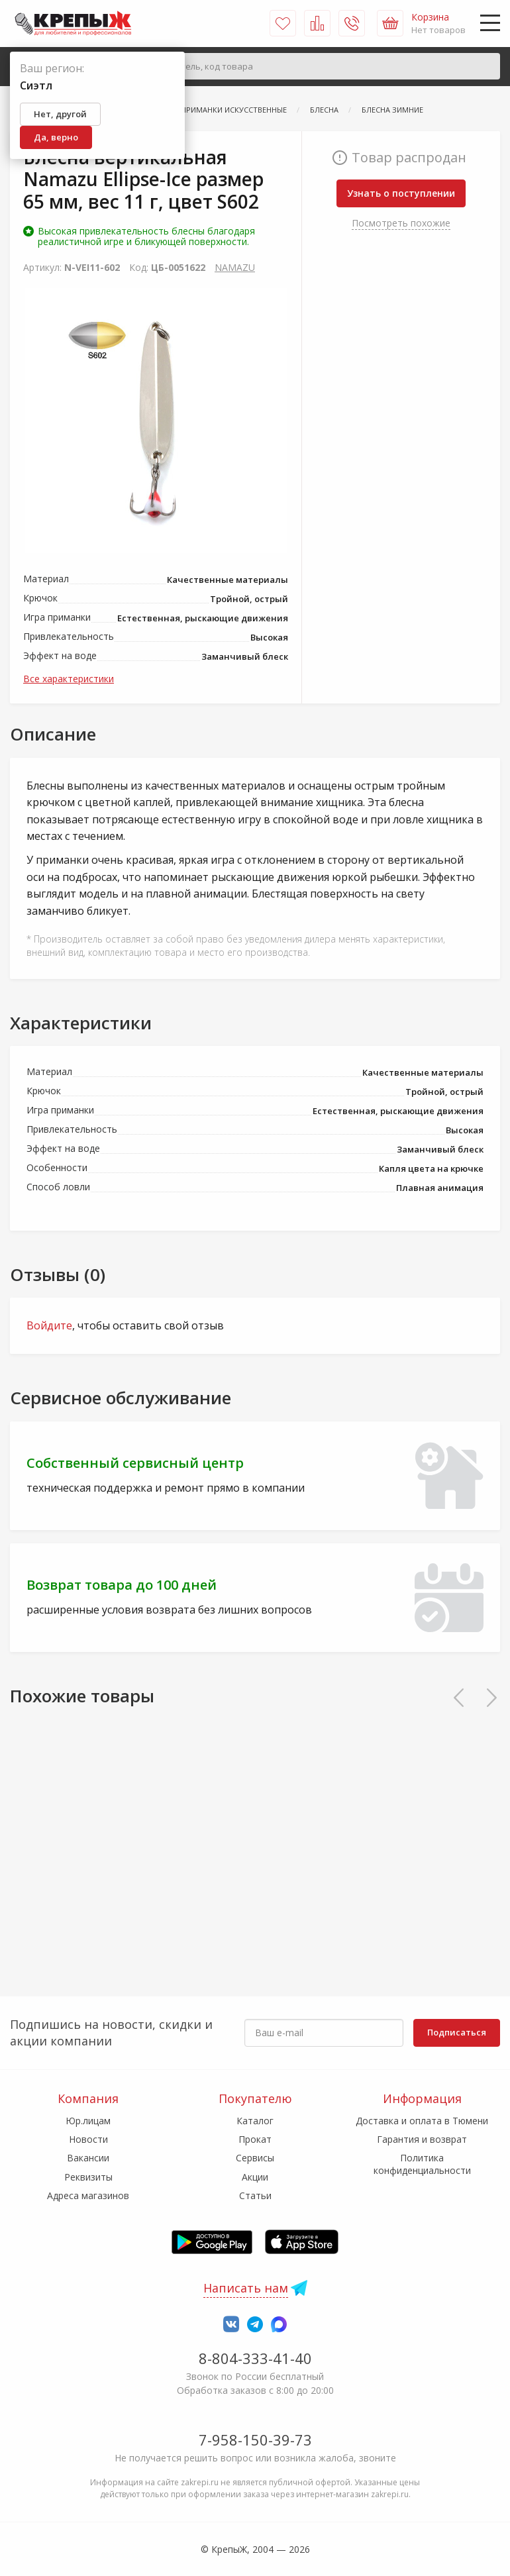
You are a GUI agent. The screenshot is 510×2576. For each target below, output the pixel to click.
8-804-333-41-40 (255, 2358)
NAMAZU (235, 267)
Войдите (49, 1325)
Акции (255, 2177)
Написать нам (245, 2288)
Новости (88, 2139)
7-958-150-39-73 (255, 2439)
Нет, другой (60, 114)
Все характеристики (68, 678)
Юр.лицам (88, 2120)
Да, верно (56, 137)
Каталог (255, 2120)
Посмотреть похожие (401, 223)
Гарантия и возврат (422, 2139)
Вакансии (88, 2157)
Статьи (255, 2195)
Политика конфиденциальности (422, 2163)
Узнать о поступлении (401, 193)
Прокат (255, 2139)
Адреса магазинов (88, 2195)
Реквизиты (88, 2177)
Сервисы (255, 2157)
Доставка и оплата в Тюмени (422, 2120)
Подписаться (456, 2032)
